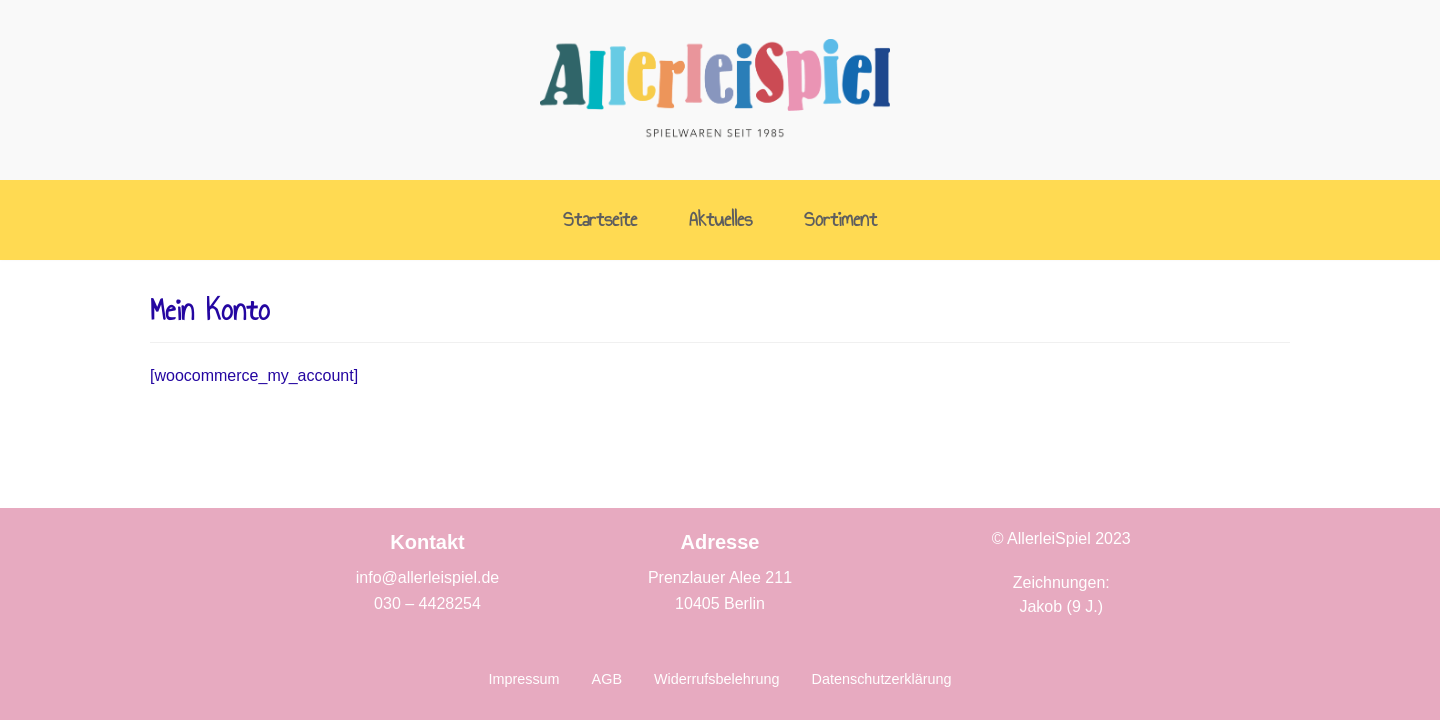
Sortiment (840, 220)
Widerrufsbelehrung (717, 679)
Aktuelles (720, 220)
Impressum (523, 679)
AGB (607, 679)
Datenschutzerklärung (882, 679)
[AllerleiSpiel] (715, 89)
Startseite (600, 220)
